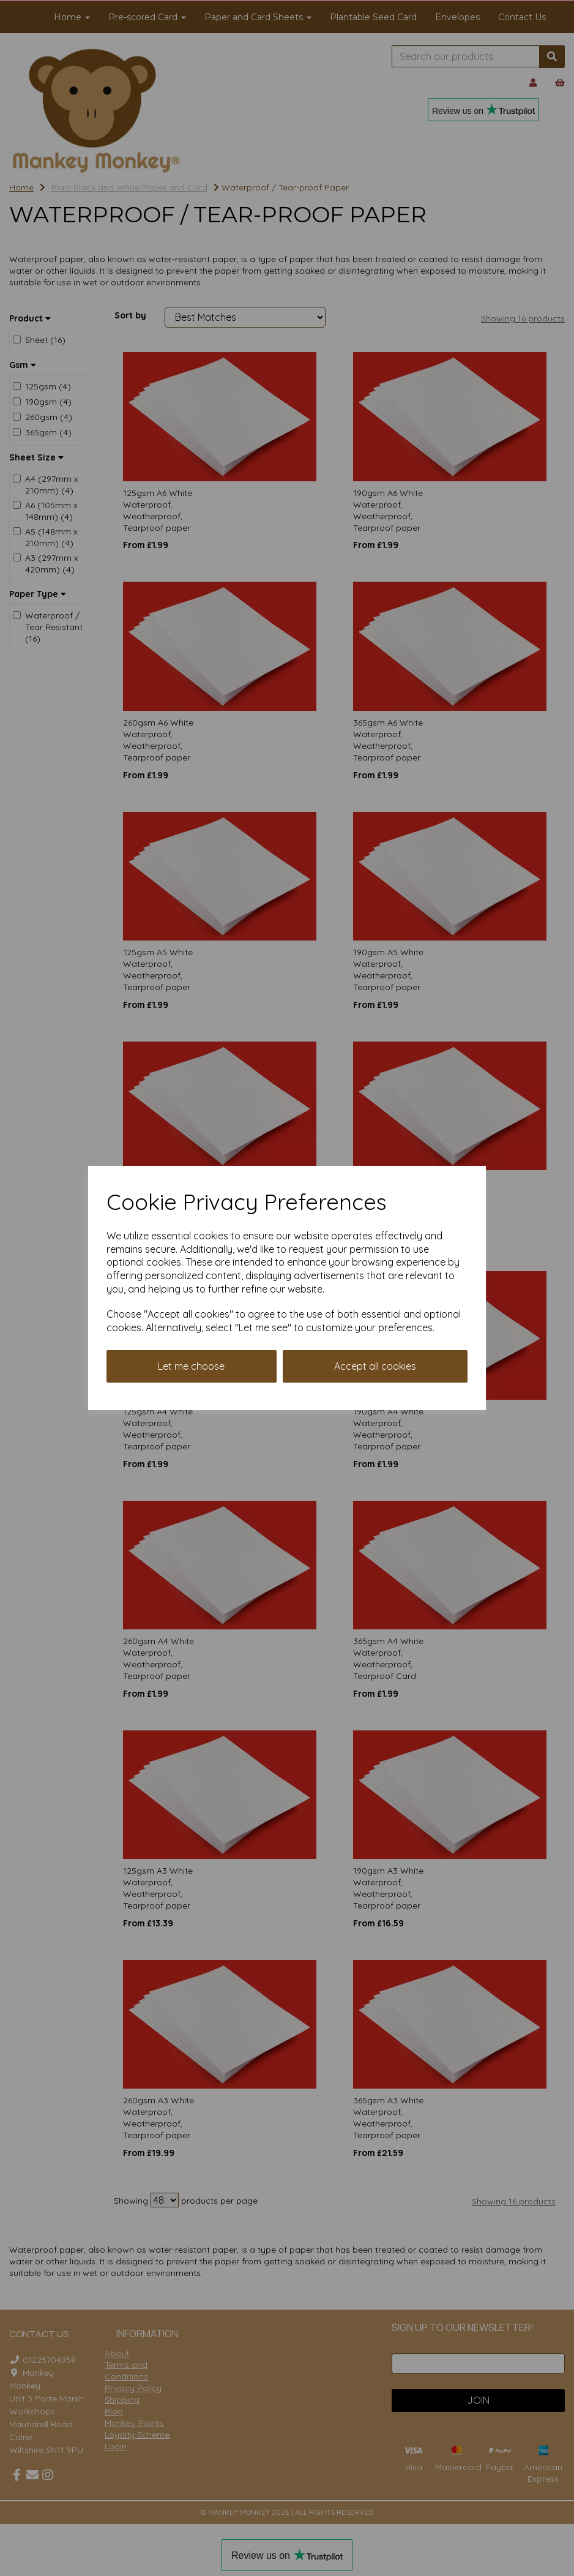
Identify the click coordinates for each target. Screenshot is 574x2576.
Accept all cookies (375, 1366)
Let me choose (191, 1366)
